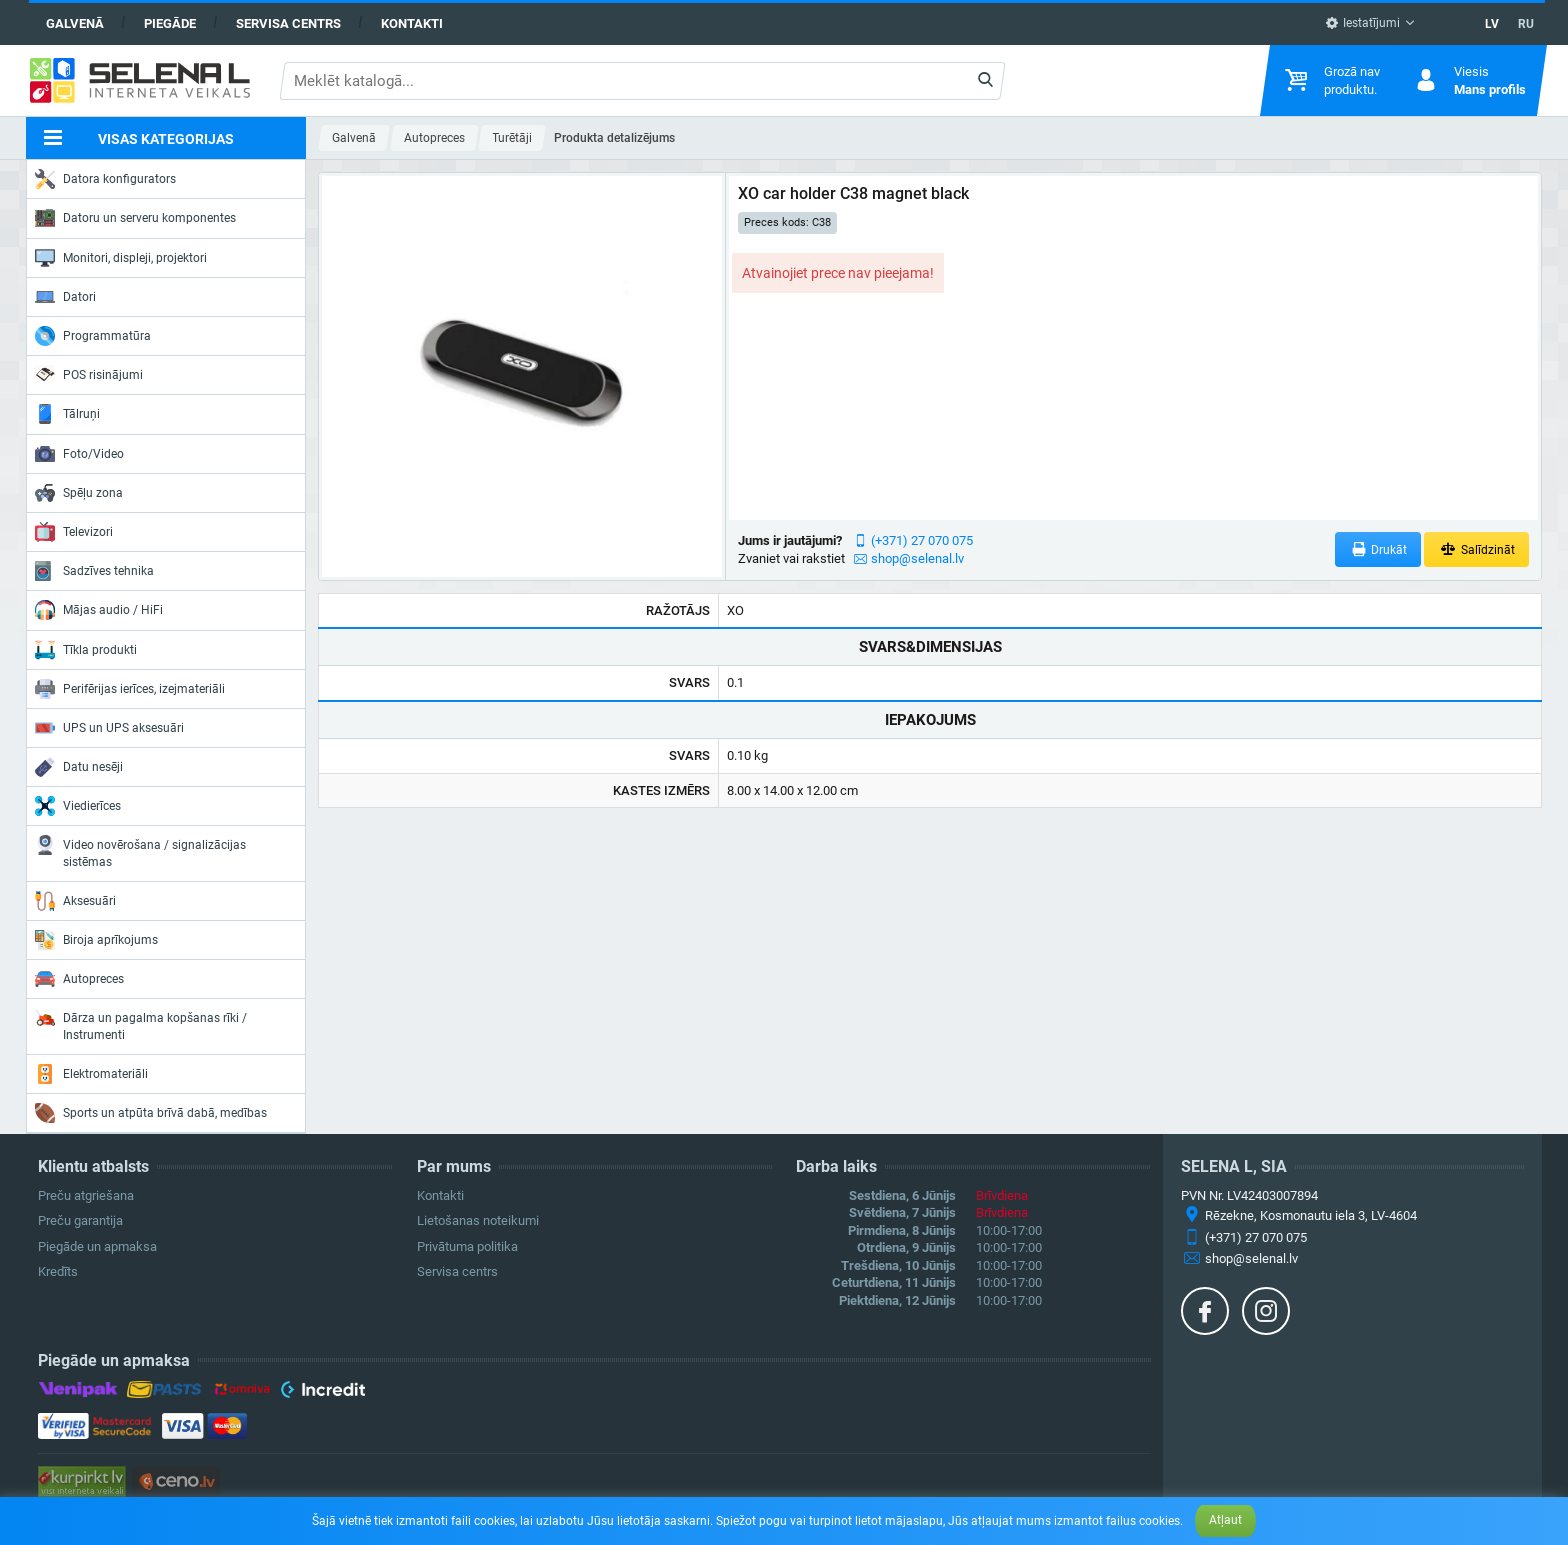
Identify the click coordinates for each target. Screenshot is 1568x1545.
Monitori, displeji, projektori (121, 258)
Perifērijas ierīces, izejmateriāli (130, 689)
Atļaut (1225, 1520)
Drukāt (1378, 549)
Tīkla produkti (86, 650)
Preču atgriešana (86, 1195)
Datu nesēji (79, 767)
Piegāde (170, 23)
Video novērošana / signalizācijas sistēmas (140, 851)
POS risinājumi (89, 374)
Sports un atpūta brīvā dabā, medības (151, 1113)
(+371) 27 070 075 (922, 540)
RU (1526, 24)
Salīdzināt (1476, 549)
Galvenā (75, 23)
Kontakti (412, 23)
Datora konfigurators (105, 179)
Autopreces (79, 979)
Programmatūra (93, 336)
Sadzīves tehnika (94, 571)
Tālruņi (67, 414)
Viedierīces (78, 806)
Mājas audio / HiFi (99, 610)
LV (1492, 24)
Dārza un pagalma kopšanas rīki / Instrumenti (141, 1024)
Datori (65, 297)
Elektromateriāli (91, 1074)
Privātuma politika (467, 1246)
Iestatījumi (1362, 23)
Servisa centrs (288, 23)
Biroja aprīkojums (96, 940)
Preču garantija (80, 1220)
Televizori (74, 532)
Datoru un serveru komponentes (135, 218)
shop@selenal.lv (917, 558)
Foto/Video (79, 454)
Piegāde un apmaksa (97, 1246)
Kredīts (58, 1271)
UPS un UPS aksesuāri (109, 728)
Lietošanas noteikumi (478, 1220)
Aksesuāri (75, 901)
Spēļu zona (79, 493)
